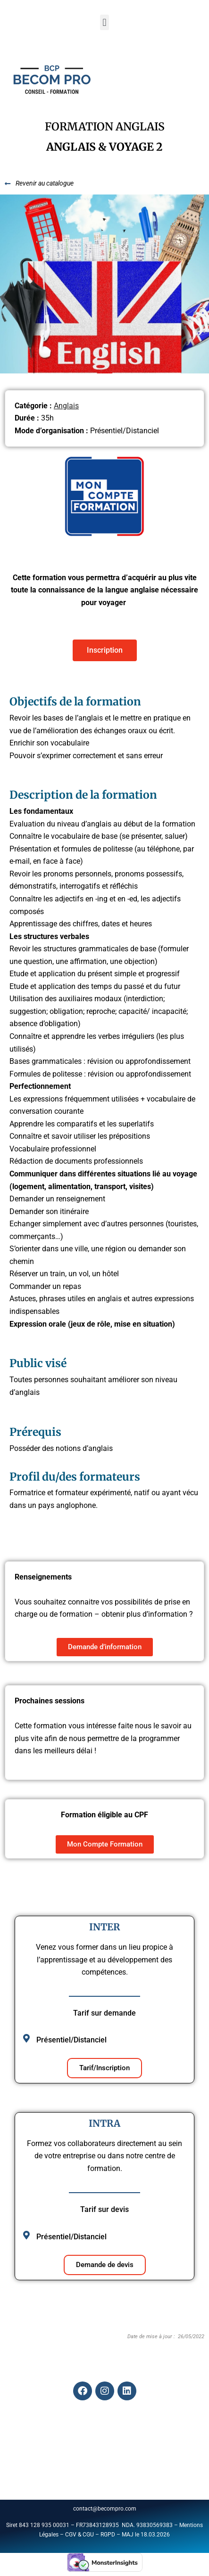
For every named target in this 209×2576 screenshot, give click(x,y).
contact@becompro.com (105, 2508)
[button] (104, 22)
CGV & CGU (79, 2534)
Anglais (66, 405)
